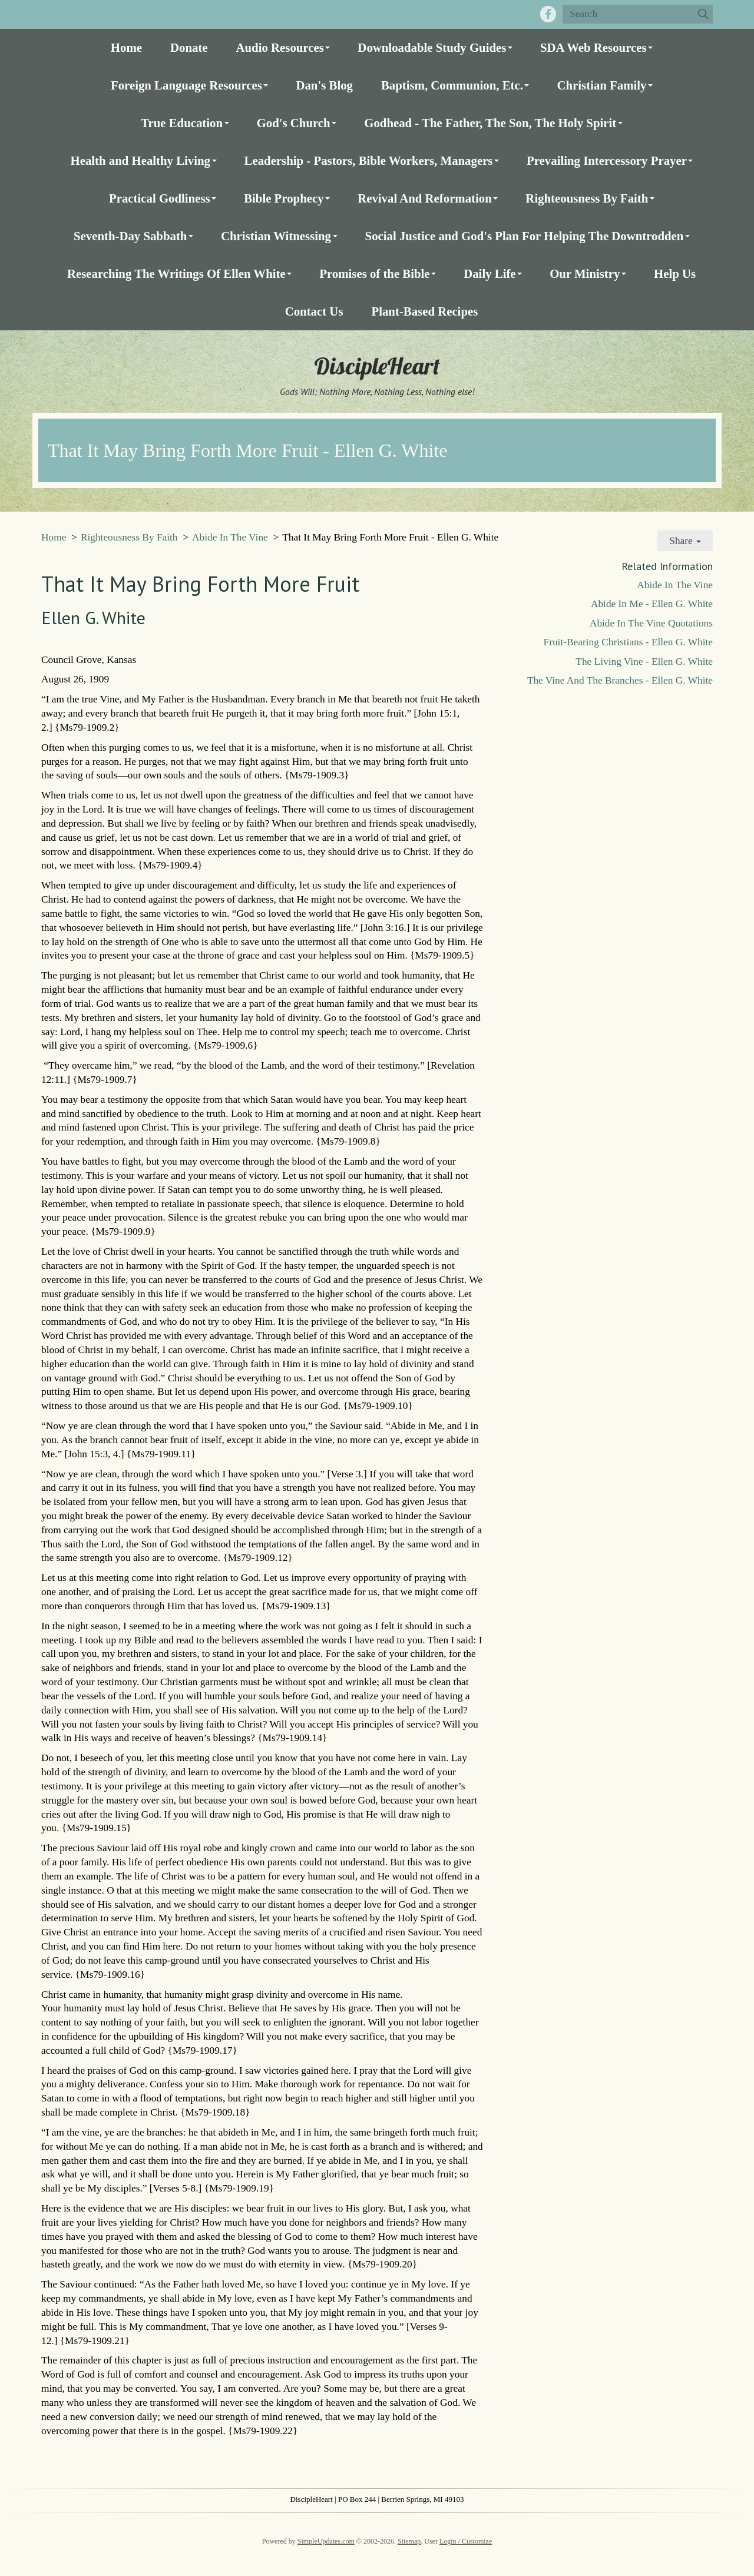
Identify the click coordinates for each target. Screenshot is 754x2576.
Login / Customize (465, 2541)
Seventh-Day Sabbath (130, 236)
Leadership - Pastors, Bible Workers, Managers (368, 160)
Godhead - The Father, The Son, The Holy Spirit (490, 123)
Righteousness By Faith (586, 198)
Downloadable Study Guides (432, 47)
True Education (182, 123)
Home (126, 47)
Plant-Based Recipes (424, 311)
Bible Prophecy (283, 198)
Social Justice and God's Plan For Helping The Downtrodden (524, 236)
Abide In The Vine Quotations (651, 623)
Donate (189, 47)
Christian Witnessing (276, 236)
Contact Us (314, 311)
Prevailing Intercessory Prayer (607, 160)
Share (685, 540)
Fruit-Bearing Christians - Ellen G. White (628, 642)
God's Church (293, 123)
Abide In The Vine (230, 537)
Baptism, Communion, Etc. (452, 85)
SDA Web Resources (593, 47)
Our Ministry (585, 273)
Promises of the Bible (374, 273)
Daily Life (489, 273)
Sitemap (409, 2541)
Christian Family (601, 85)
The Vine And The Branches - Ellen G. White (620, 680)
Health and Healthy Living (140, 160)
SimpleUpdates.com (326, 2541)
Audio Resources (280, 47)
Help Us (675, 273)
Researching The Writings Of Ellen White (176, 273)
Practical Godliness (159, 198)
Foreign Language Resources (186, 85)
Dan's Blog (324, 85)
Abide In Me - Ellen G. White (652, 603)
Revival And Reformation (425, 198)
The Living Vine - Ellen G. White (644, 661)
